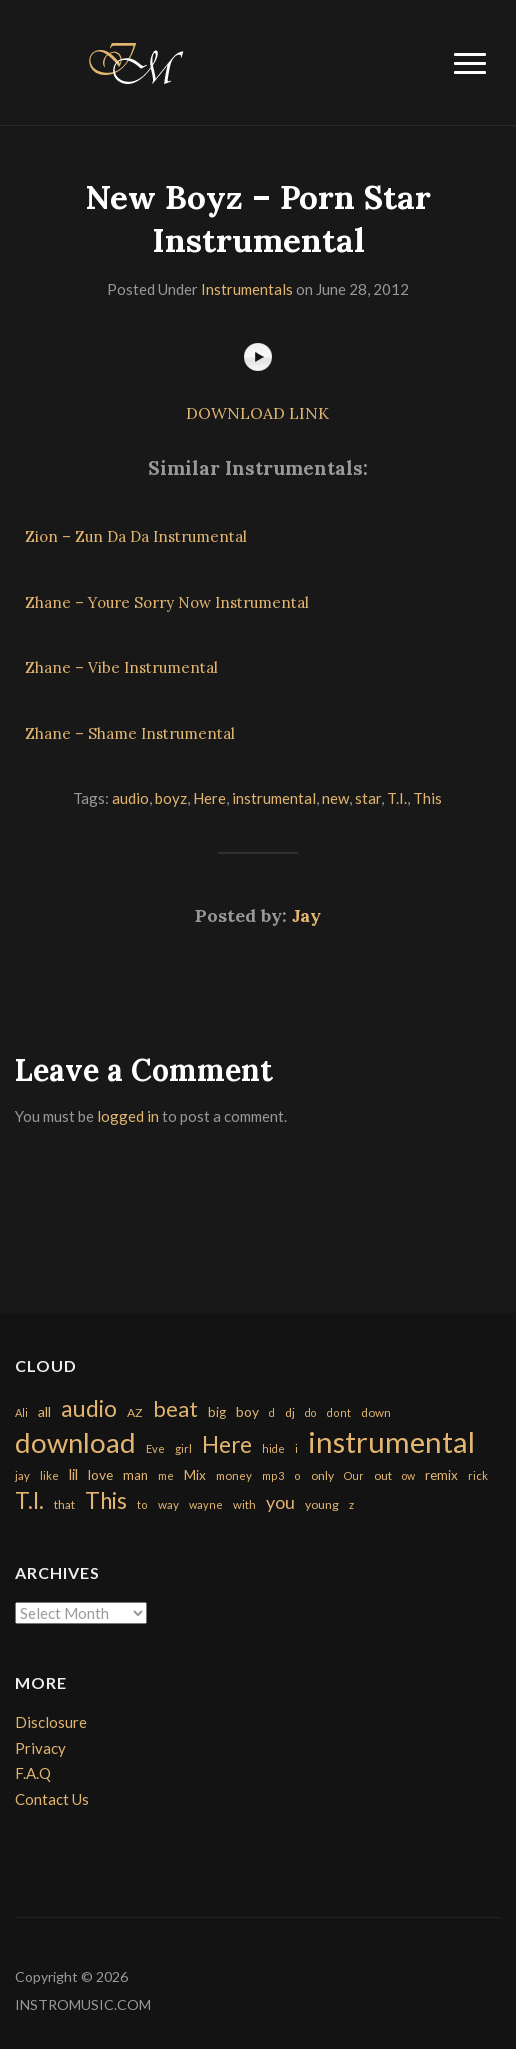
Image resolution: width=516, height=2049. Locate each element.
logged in (128, 1116)
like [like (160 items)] (49, 1475)
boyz (171, 798)
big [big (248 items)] (217, 1412)
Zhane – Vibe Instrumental (121, 667)
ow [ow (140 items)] (408, 1475)
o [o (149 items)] (297, 1475)
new (335, 798)
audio (130, 798)
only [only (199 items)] (322, 1475)
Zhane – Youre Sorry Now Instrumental (167, 602)
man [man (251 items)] (135, 1475)
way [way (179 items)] (168, 1504)
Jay (306, 915)
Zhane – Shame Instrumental (130, 733)
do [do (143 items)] (310, 1412)
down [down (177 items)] (376, 1412)
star (368, 798)
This (427, 798)
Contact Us (52, 1799)
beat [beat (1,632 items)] (175, 1409)
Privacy (40, 1748)
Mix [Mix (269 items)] (195, 1475)
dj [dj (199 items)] (290, 1412)
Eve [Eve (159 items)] (155, 1448)
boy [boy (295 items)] (247, 1411)
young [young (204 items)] (322, 1504)
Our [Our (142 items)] (354, 1475)
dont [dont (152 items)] (338, 1412)
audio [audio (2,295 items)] (89, 1408)
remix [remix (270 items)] (441, 1475)
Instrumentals (247, 289)
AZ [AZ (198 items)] (135, 1412)
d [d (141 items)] (272, 1412)
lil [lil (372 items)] (73, 1474)
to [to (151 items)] (142, 1504)
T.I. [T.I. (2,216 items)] (29, 1500)
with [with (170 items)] (244, 1504)
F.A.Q (33, 1773)
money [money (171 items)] (234, 1475)
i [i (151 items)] (296, 1448)
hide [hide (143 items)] (273, 1448)
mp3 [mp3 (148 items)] (273, 1475)
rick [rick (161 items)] (478, 1475)
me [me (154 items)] (166, 1475)
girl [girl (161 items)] (183, 1448)
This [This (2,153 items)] (106, 1500)
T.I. (397, 798)
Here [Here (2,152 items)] (227, 1444)
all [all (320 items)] (44, 1411)
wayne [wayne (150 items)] (206, 1504)
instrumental (274, 798)
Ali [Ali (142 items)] (21, 1412)
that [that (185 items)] (64, 1504)
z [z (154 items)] (351, 1504)
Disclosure (51, 1722)
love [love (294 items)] (100, 1474)
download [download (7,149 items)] (75, 1442)
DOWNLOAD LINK (257, 413)
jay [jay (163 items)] (22, 1475)
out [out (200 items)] (383, 1475)
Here (209, 798)
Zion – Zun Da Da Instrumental (136, 536)
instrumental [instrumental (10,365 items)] (391, 1441)
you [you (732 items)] (280, 1502)
